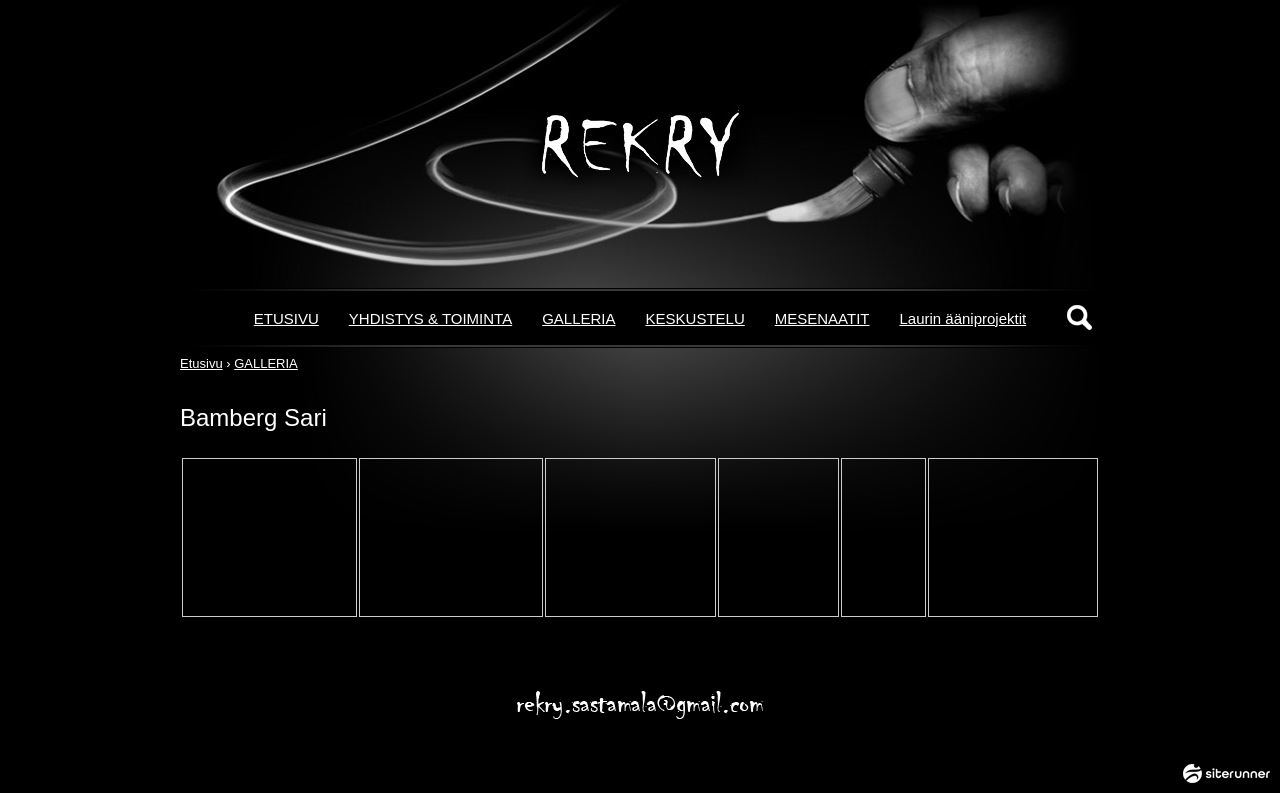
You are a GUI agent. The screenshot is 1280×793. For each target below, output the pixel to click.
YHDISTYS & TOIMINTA (430, 318)
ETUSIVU (286, 318)
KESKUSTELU (695, 318)
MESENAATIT (822, 318)
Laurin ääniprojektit (962, 318)
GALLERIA (578, 318)
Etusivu (201, 363)
